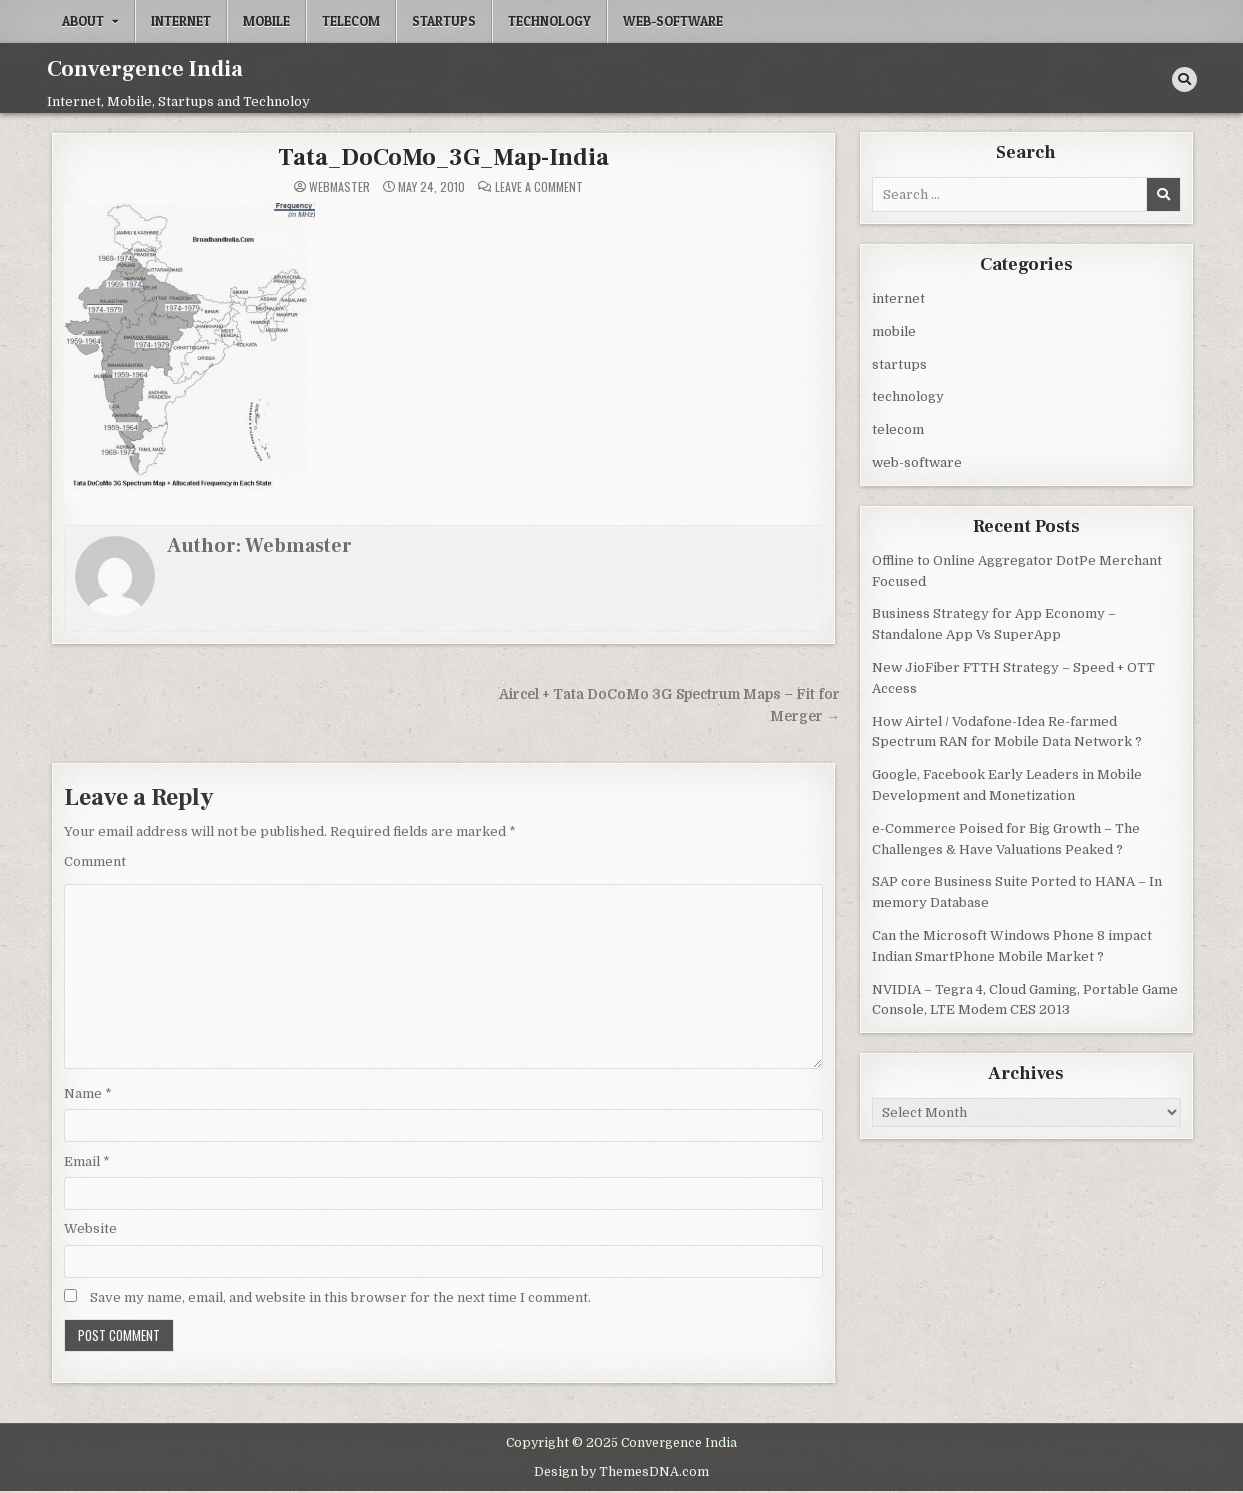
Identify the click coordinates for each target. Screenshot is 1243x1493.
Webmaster (339, 187)
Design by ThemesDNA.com (621, 1472)
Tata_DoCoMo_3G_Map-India (443, 157)
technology (549, 21)
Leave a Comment (539, 187)
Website (90, 1228)
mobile (266, 21)
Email (87, 1161)
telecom (351, 21)
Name (88, 1093)
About (83, 21)
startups (444, 21)
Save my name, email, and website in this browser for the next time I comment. (340, 1297)
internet (181, 21)
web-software (673, 21)
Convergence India (145, 69)
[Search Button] (1184, 79)
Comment (95, 861)
